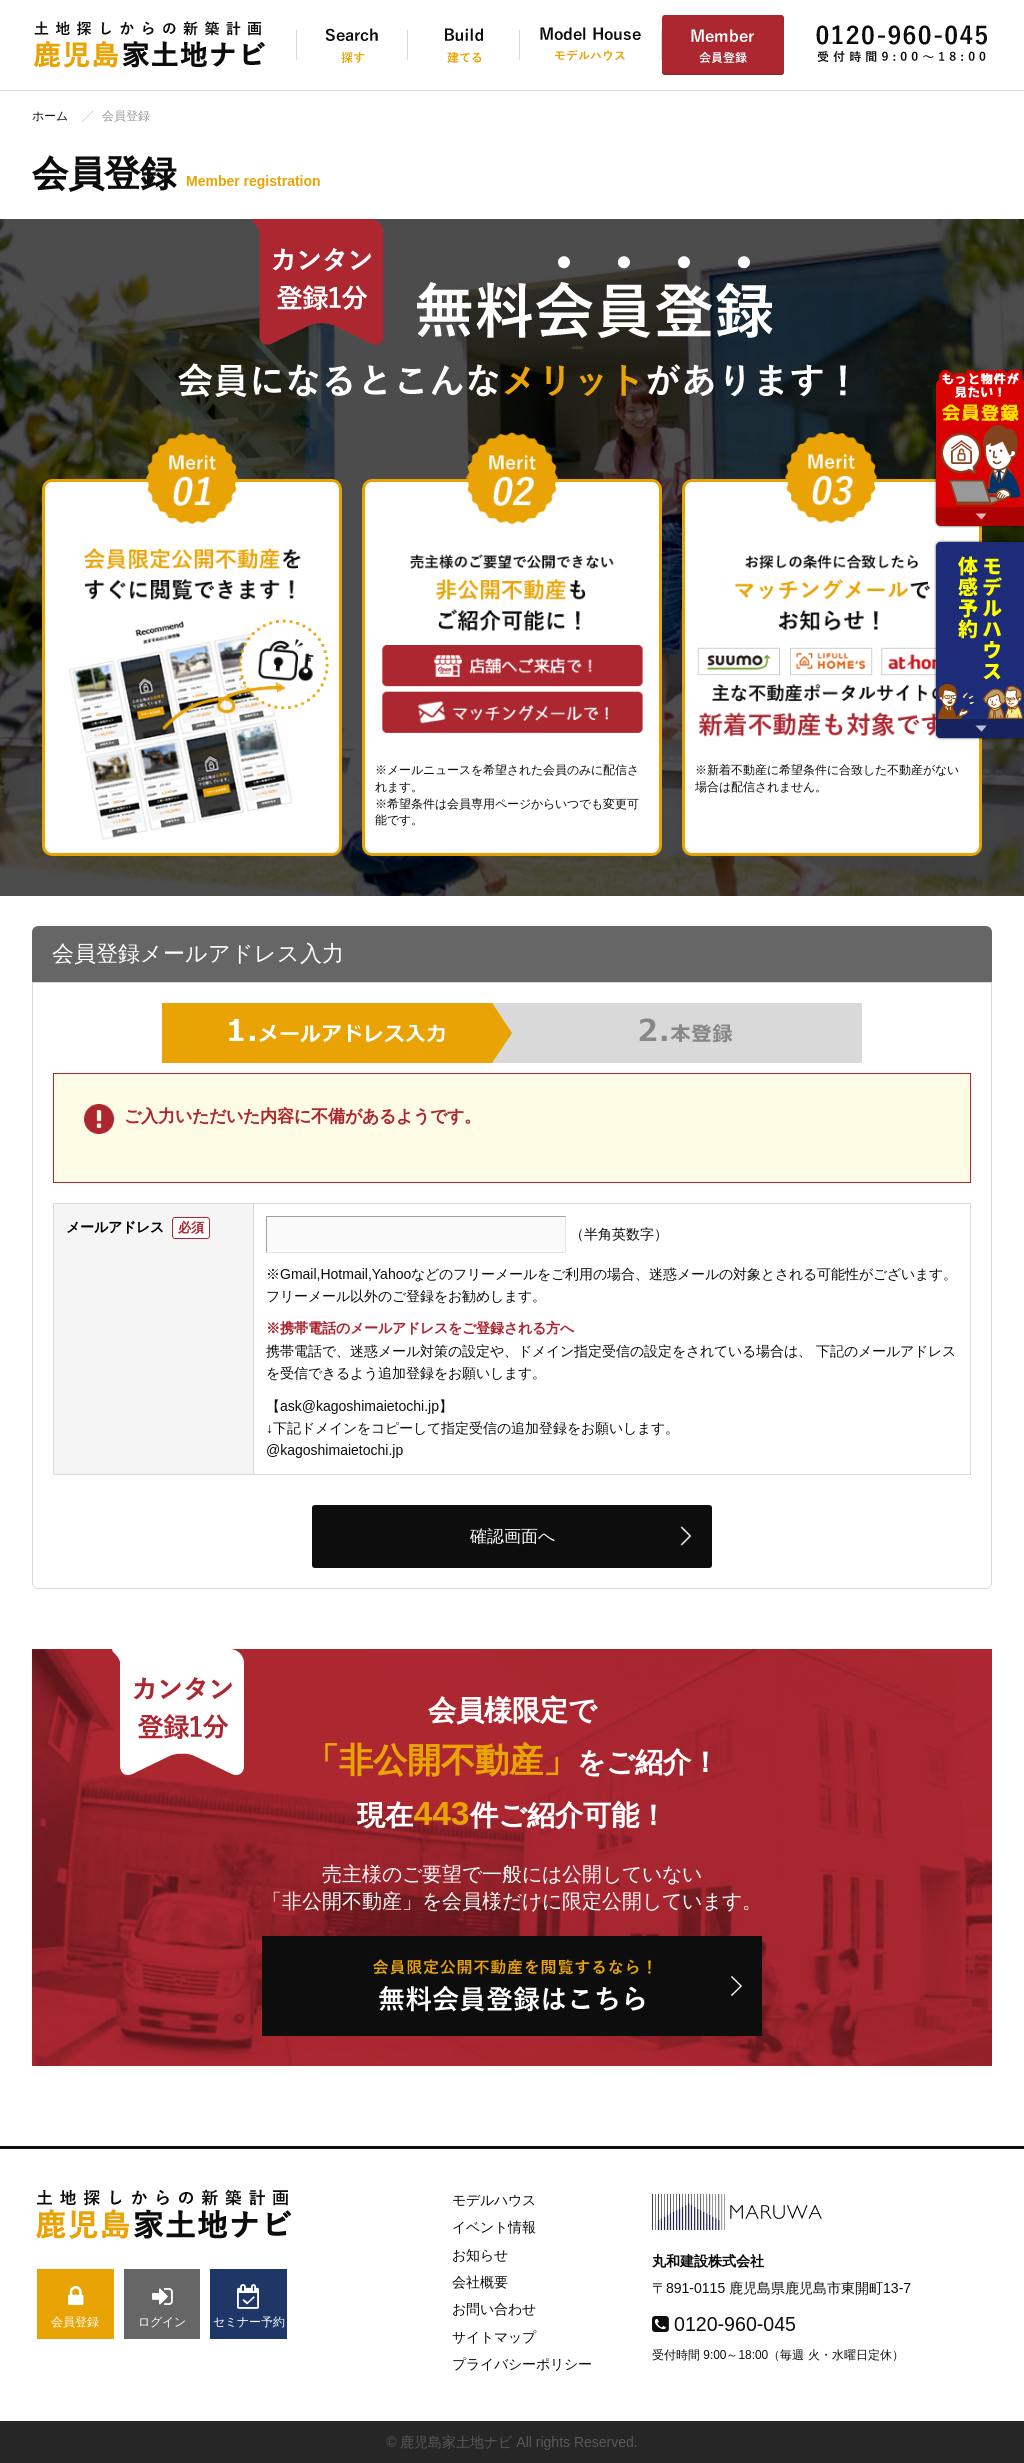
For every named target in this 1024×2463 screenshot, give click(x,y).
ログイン (162, 2306)
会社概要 (480, 2282)
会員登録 (75, 2306)
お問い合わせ (494, 2309)
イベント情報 (494, 2227)
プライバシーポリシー (522, 2364)
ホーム (50, 116)
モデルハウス (494, 2200)
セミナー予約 (248, 2306)
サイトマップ (494, 2337)
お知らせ (480, 2255)
